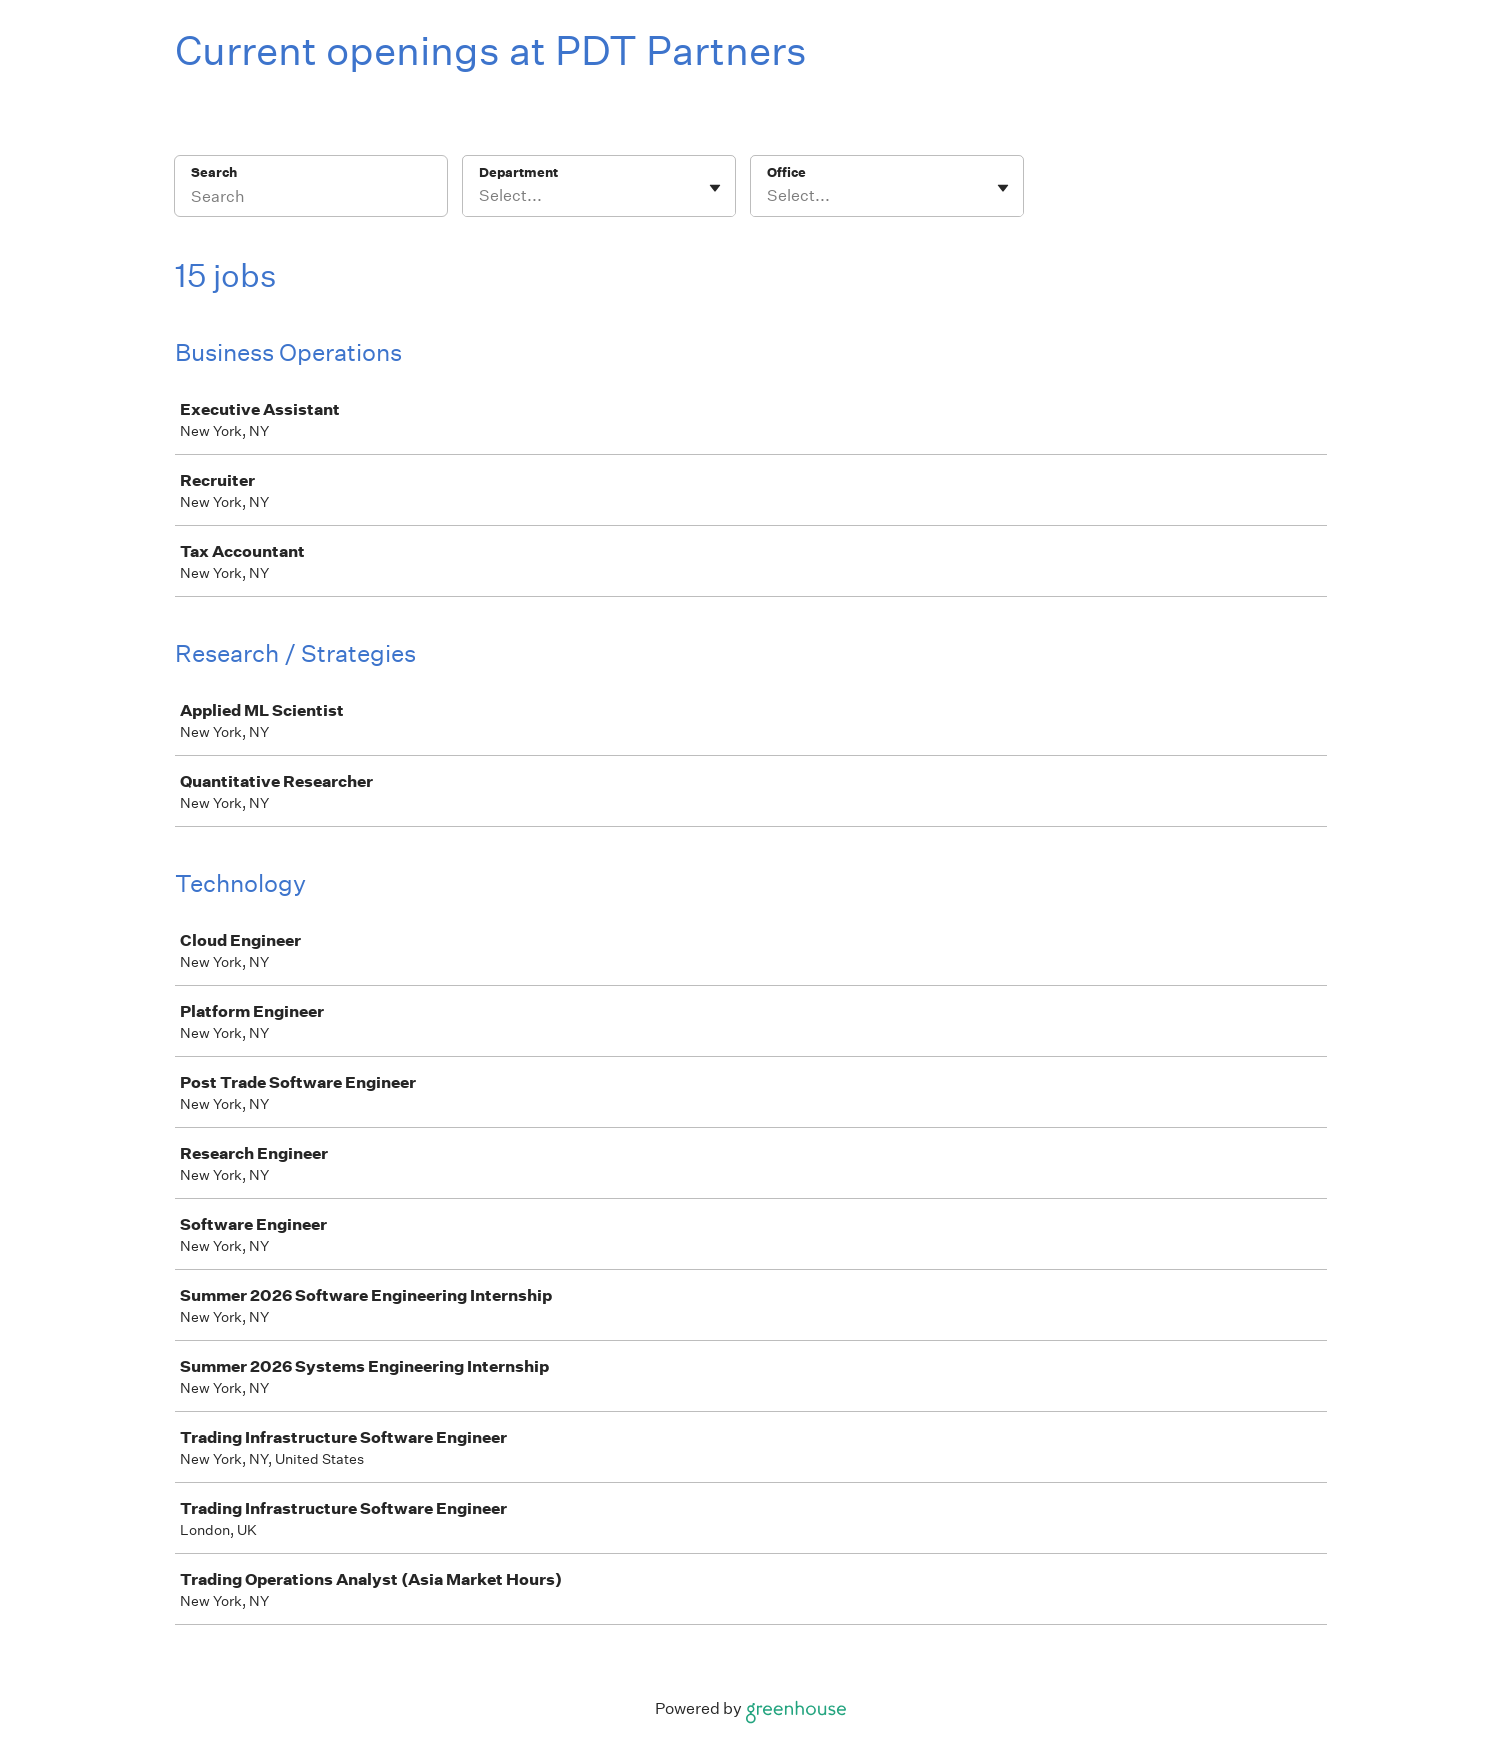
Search (214, 172)
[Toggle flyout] (715, 188)
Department (518, 172)
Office (786, 172)
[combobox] (480, 196)
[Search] (311, 199)
